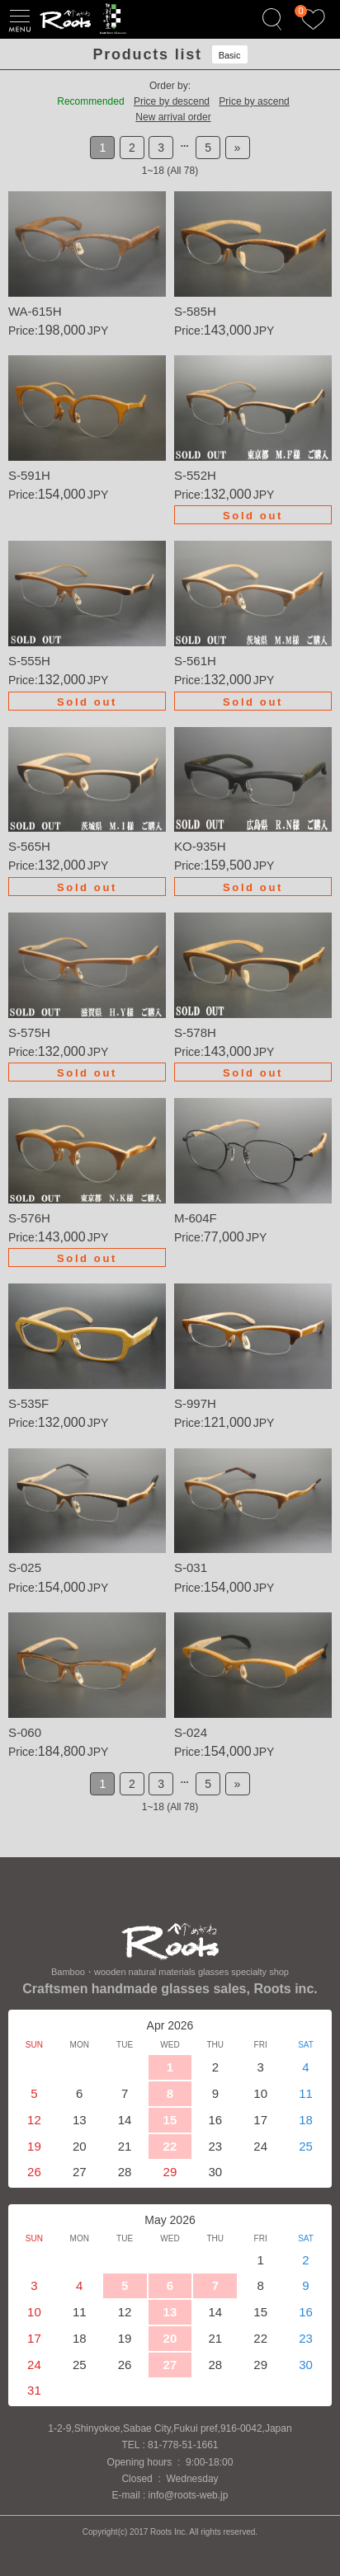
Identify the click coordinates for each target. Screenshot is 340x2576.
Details (87, 265)
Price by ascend (254, 101)
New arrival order (172, 117)
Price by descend (172, 101)
